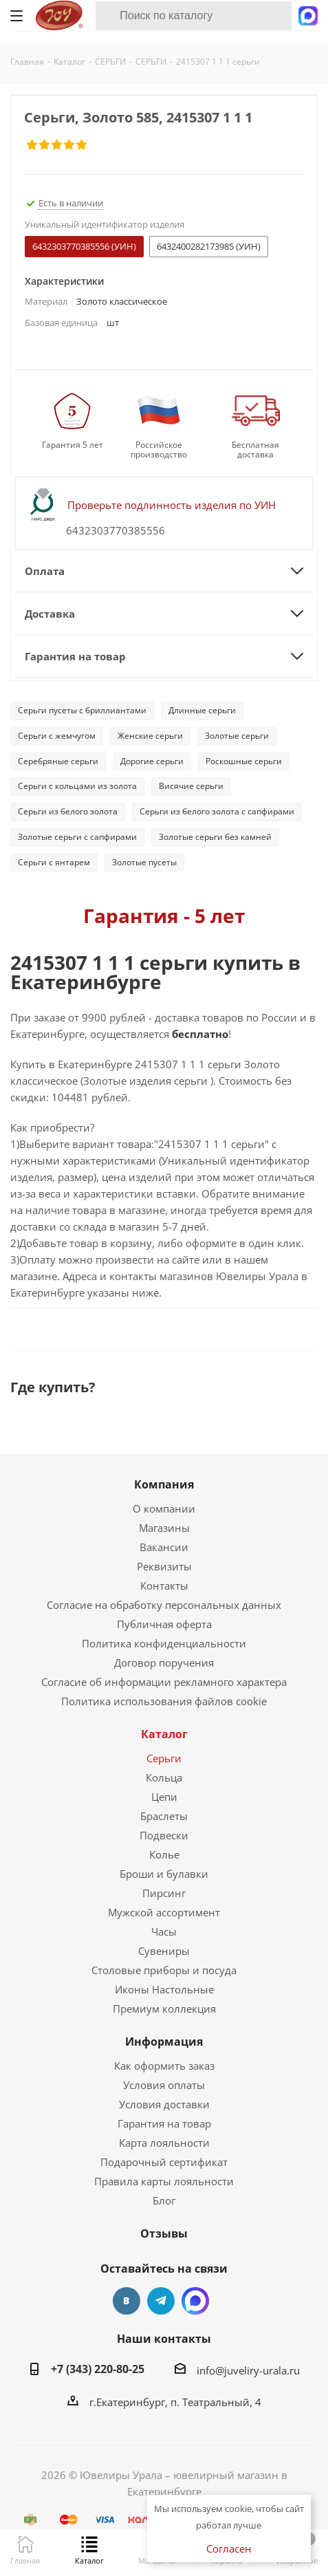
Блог (164, 2200)
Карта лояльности (164, 2143)
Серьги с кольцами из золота (77, 786)
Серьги (164, 1758)
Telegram (161, 2301)
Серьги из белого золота (68, 811)
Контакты (164, 1585)
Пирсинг (164, 1893)
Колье (164, 1854)
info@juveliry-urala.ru (248, 2370)
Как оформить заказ (164, 2065)
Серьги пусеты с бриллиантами (82, 710)
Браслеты (164, 1816)
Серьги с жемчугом (57, 736)
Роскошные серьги (244, 761)
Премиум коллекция (164, 2008)
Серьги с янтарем (54, 862)
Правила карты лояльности (164, 2181)
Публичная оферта (164, 1624)
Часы (164, 1931)
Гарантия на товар (164, 2123)
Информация (164, 2041)
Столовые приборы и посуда (164, 1970)
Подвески (164, 1835)
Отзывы (164, 2233)
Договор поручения (164, 1662)
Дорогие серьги (152, 761)
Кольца (164, 1777)
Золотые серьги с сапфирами (77, 837)
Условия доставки (164, 2104)
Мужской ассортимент (164, 1912)
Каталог (164, 1734)
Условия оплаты (164, 2085)
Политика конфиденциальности (164, 1643)
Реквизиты (164, 1566)
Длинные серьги (202, 710)
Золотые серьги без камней (215, 837)
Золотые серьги (237, 736)
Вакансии (164, 1547)
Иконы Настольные (164, 1989)
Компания (164, 1484)
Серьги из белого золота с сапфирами (217, 811)
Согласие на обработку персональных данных (164, 1605)
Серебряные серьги (58, 761)
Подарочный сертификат (164, 2162)
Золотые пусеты (144, 862)
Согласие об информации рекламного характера (164, 1682)
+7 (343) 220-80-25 (97, 2369)
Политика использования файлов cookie (164, 1701)
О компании (164, 1508)
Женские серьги (150, 736)
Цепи (164, 1797)
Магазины (164, 1528)
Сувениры (164, 1951)
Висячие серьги (191, 786)
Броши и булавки (164, 1874)
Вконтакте (126, 2301)
